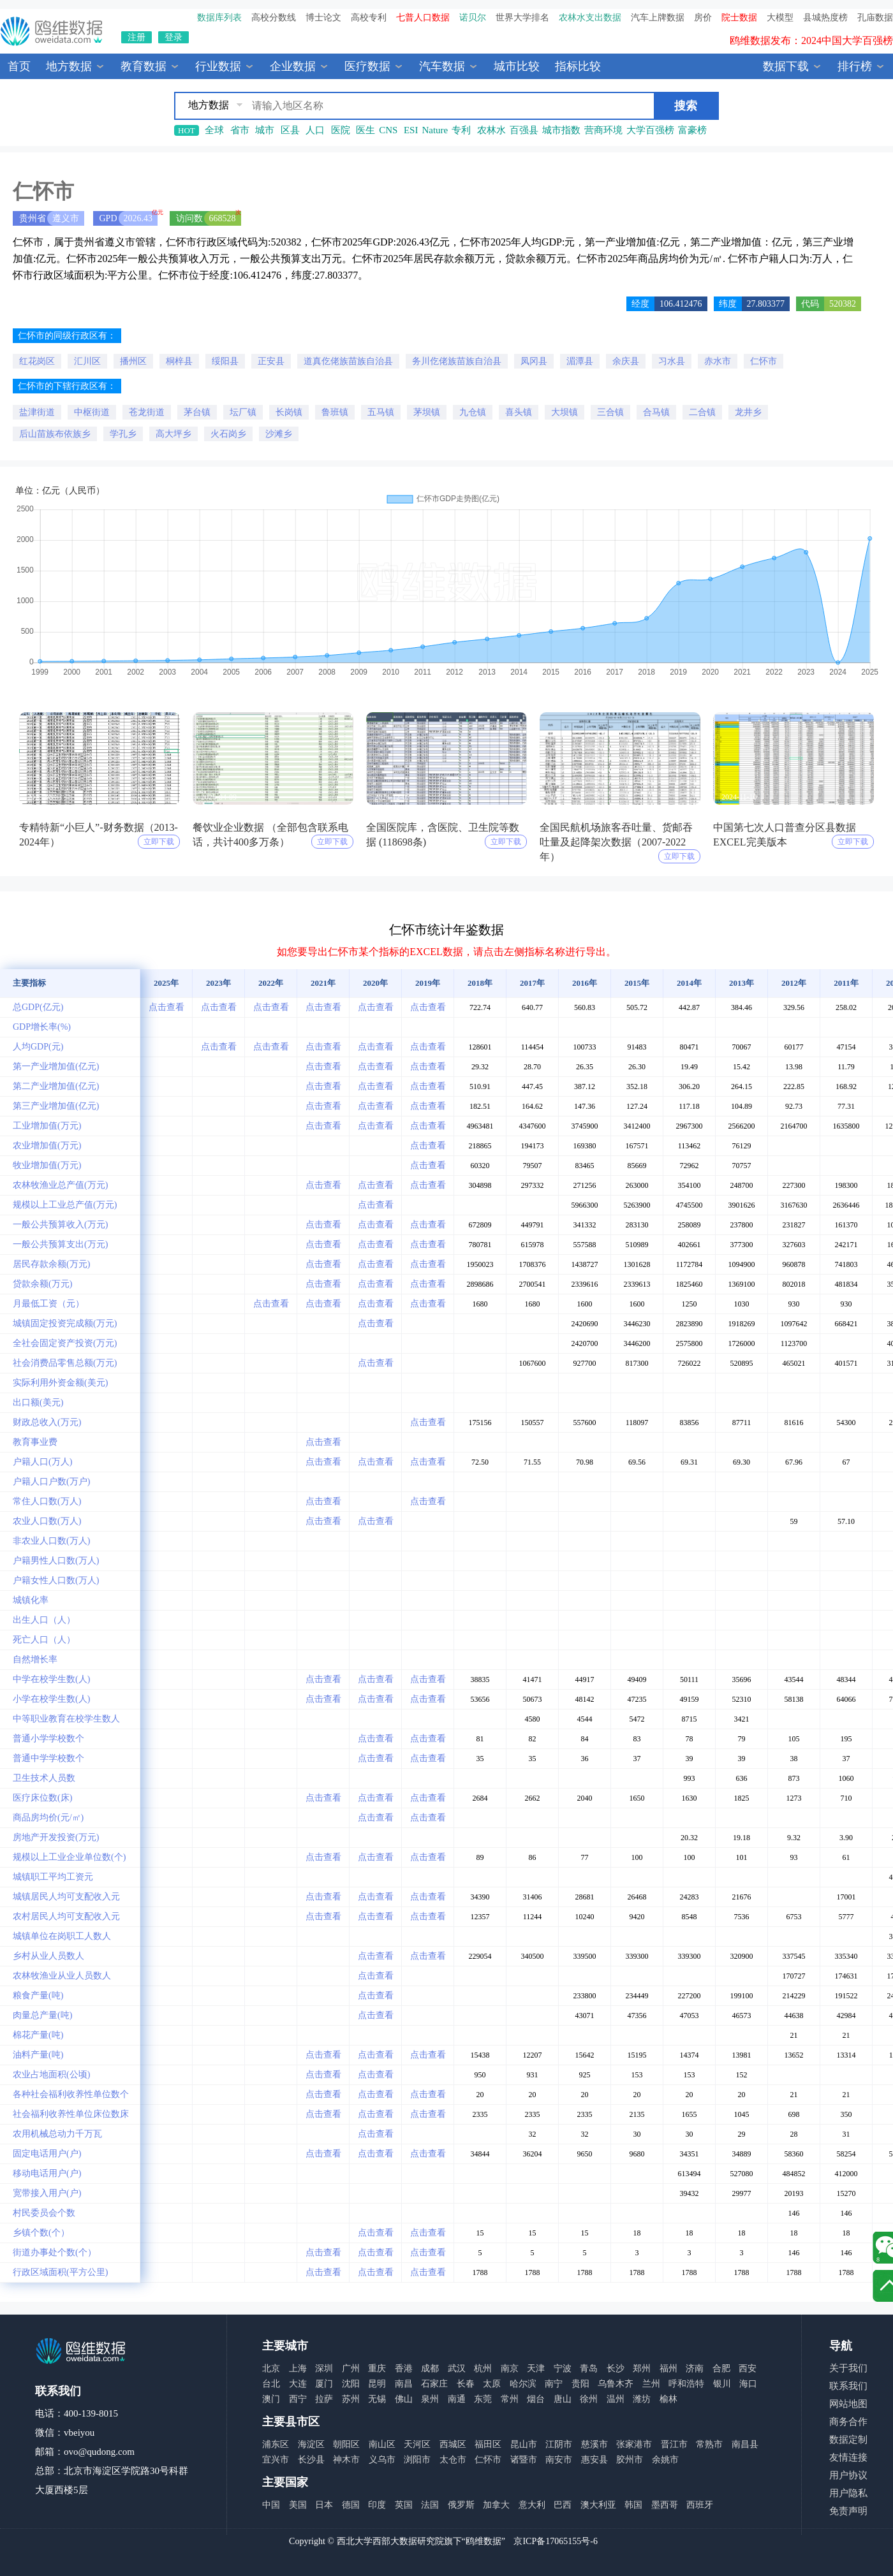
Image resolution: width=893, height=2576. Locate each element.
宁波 (563, 2368)
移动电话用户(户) (47, 2173)
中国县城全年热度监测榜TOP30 (822, 40)
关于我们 (848, 2368)
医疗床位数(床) (42, 1798)
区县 (290, 130)
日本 (324, 2505)
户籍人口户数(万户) (51, 1481)
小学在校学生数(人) (51, 1699)
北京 (271, 2368)
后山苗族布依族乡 (55, 434)
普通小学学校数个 (48, 1738)
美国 (298, 2505)
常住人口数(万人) (47, 1501)
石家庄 (434, 2384)
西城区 (452, 2444)
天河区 (417, 2444)
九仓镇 (472, 412)
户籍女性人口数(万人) (56, 1580)
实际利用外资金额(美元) (60, 1382)
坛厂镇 (243, 412)
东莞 (483, 2399)
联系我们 (848, 2386)
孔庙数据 (875, 17)
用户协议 (848, 2475)
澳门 (271, 2399)
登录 (173, 37)
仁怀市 (763, 361)
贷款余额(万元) (42, 1284)
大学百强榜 (650, 130)
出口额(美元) (38, 1402)
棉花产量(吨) (38, 2035)
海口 (748, 2384)
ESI (411, 130)
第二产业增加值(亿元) (56, 1086)
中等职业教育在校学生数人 (66, 1718)
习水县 (671, 361)
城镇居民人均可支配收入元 (66, 1896)
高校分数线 (273, 17)
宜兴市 (275, 2459)
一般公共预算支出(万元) (60, 1244)
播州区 (133, 361)
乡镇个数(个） (41, 2232)
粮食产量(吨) (38, 1995)
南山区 (382, 2444)
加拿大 (496, 2505)
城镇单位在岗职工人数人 (62, 1936)
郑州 (642, 2368)
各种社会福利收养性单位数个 (71, 2094)
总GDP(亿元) (38, 1007)
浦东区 (275, 2444)
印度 (377, 2505)
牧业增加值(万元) (47, 1165)
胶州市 (629, 2459)
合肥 (721, 2368)
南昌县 (745, 2444)
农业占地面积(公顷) (51, 2074)
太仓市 (452, 2459)
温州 (615, 2399)
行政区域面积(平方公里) (60, 2272)
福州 (668, 2368)
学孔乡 (123, 434)
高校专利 (369, 17)
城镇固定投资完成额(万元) (65, 1323)
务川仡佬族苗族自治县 (456, 361)
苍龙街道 (147, 412)
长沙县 (311, 2459)
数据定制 (848, 2439)
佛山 (404, 2399)
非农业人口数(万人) (51, 1541)
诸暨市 (523, 2459)
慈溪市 (594, 2444)
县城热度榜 (825, 17)
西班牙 (699, 2505)
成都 (430, 2368)
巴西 (563, 2505)
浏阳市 (417, 2459)
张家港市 (634, 2444)
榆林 (668, 2399)
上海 (298, 2368)
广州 (351, 2368)
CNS (388, 130)
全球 (214, 130)
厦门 (324, 2384)
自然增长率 (35, 1659)
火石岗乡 (228, 434)
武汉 (457, 2368)
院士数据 (739, 17)
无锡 (377, 2399)
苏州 (351, 2399)
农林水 (491, 130)
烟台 (536, 2399)
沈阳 (351, 2384)
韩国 (633, 2505)
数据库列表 (219, 17)
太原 (492, 2384)
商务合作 (848, 2422)
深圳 (324, 2368)
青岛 (589, 2368)
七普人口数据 (423, 17)
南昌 (404, 2384)
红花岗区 (37, 361)
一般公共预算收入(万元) (60, 1224)
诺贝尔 (472, 17)
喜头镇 (518, 412)
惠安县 (594, 2459)
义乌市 (382, 2459)
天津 (536, 2368)
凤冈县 (533, 361)
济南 (695, 2368)
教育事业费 (35, 1442)
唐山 (563, 2399)
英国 (404, 2505)
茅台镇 (197, 412)
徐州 (589, 2399)
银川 (722, 2384)
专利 (461, 130)
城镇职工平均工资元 (53, 1877)
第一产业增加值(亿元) (56, 1066)
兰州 (651, 2384)
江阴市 (558, 2444)
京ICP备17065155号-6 (555, 2541)
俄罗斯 (461, 2505)
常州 (510, 2399)
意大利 (532, 2505)
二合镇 (702, 412)
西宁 (298, 2399)
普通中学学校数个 (48, 1758)
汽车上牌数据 (657, 17)
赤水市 (717, 361)
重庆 (377, 2368)
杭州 (483, 2368)
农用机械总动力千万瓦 (57, 2134)
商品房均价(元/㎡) (48, 1817)
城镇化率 (30, 1600)
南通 (457, 2399)
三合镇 (610, 412)
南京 (510, 2368)
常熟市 (709, 2444)
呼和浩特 (686, 2384)
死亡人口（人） (44, 1639)
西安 (747, 2368)
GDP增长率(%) (42, 1027)
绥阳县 (225, 361)
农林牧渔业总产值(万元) (60, 1185)
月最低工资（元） (48, 1303)
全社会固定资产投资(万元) (65, 1343)
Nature (435, 130)
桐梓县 (179, 361)
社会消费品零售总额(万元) (65, 1363)
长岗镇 (289, 412)
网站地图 (848, 2404)
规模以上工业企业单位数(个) (69, 1857)
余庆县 (625, 361)
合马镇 (656, 412)
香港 (404, 2368)
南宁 (554, 2384)
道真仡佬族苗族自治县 (348, 361)
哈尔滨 (523, 2384)
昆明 (377, 2384)
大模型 (780, 17)
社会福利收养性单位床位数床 (71, 2114)
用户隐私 (848, 2493)
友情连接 (848, 2457)
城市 (264, 130)
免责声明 (848, 2511)
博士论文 (323, 17)
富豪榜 (692, 130)
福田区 (488, 2444)
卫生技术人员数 (44, 1778)
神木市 (346, 2459)
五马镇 (380, 412)
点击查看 (166, 1007)
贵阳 (580, 2384)
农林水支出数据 (590, 17)
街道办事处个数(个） (54, 2252)
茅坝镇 (426, 412)
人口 (315, 130)
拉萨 (324, 2399)
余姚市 (665, 2459)
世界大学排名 (522, 17)
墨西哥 (664, 2505)
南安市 (558, 2459)
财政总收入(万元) (47, 1422)
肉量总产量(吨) (42, 2015)
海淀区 (311, 2444)
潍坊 (642, 2399)
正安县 (271, 361)
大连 (298, 2384)
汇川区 (87, 361)
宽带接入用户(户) (47, 2193)
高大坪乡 (173, 434)
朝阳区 (346, 2444)
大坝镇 (564, 412)
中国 (271, 2505)
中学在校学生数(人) (51, 1679)
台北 (271, 2384)
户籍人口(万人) (42, 1462)
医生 (365, 130)
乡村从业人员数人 (48, 1956)
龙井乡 (748, 412)
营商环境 (603, 130)
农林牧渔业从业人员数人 (62, 1975)
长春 (466, 2384)
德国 (351, 2505)
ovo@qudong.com (99, 2452)
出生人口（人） (44, 1620)
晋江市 (674, 2444)
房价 (703, 17)
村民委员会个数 (44, 2213)
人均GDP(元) (38, 1046)
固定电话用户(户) (47, 2153)
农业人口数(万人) (47, 1521)
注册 (136, 37)
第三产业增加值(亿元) (56, 1106)
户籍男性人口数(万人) (56, 1560)
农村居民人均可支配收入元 (66, 1916)
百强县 (524, 130)
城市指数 (561, 130)
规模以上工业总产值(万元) (65, 1205)
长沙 (615, 2368)
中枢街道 (92, 412)
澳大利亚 (598, 2505)
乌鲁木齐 (615, 2384)
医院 (340, 130)
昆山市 (523, 2444)
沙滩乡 (278, 434)
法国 (430, 2505)
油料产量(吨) (38, 2055)
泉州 (430, 2399)
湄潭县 (579, 361)
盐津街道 (37, 412)
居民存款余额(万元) (51, 1264)
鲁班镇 (334, 412)
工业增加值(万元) (47, 1126)
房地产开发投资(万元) (56, 1837)
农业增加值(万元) (47, 1145)
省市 (239, 130)
